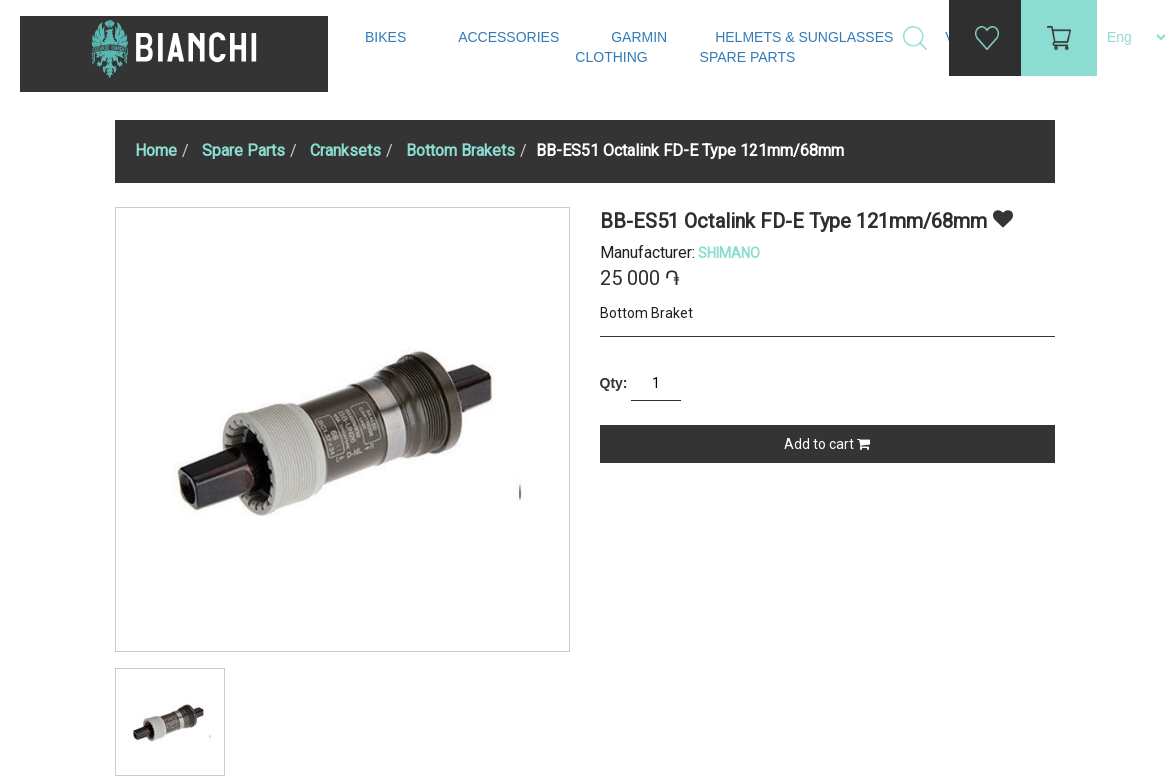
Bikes (387, 37)
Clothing (613, 57)
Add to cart (827, 444)
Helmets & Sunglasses (806, 37)
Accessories (510, 37)
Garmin (639, 37)
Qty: (614, 383)
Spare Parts (750, 57)
